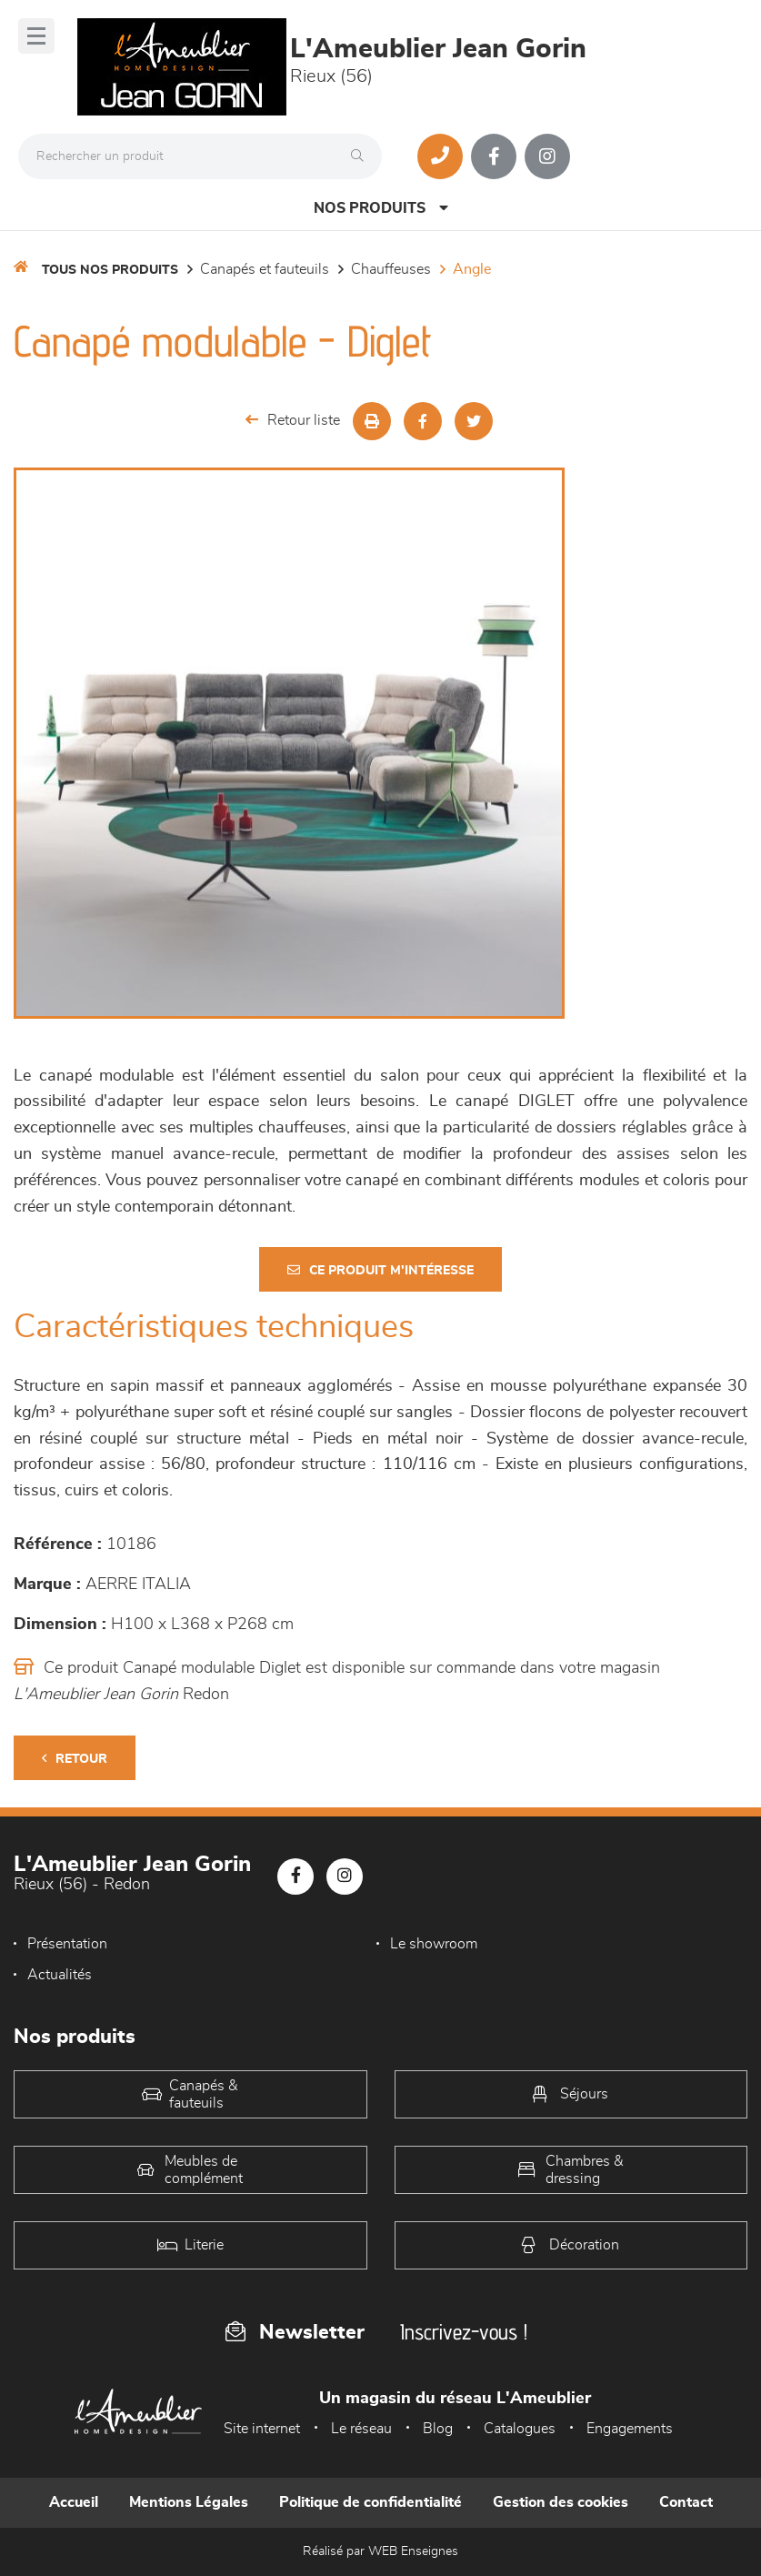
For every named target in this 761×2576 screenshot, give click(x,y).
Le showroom (433, 1944)
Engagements (629, 2428)
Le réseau (361, 2428)
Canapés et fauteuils (264, 269)
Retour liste (292, 420)
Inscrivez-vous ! (463, 2332)
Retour (74, 1759)
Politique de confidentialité (370, 2502)
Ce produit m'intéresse (380, 1270)
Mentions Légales (188, 2502)
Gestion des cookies (560, 2502)
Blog (438, 2428)
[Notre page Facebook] (493, 156)
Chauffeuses (391, 269)
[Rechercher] (362, 156)
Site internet (262, 2428)
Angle (472, 269)
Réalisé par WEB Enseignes (380, 2551)
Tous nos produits (110, 270)
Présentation (67, 1944)
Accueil (73, 2502)
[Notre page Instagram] (547, 156)
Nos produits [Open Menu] (381, 208)
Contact (686, 2502)
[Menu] (36, 36)
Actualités (59, 1974)
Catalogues (520, 2428)
